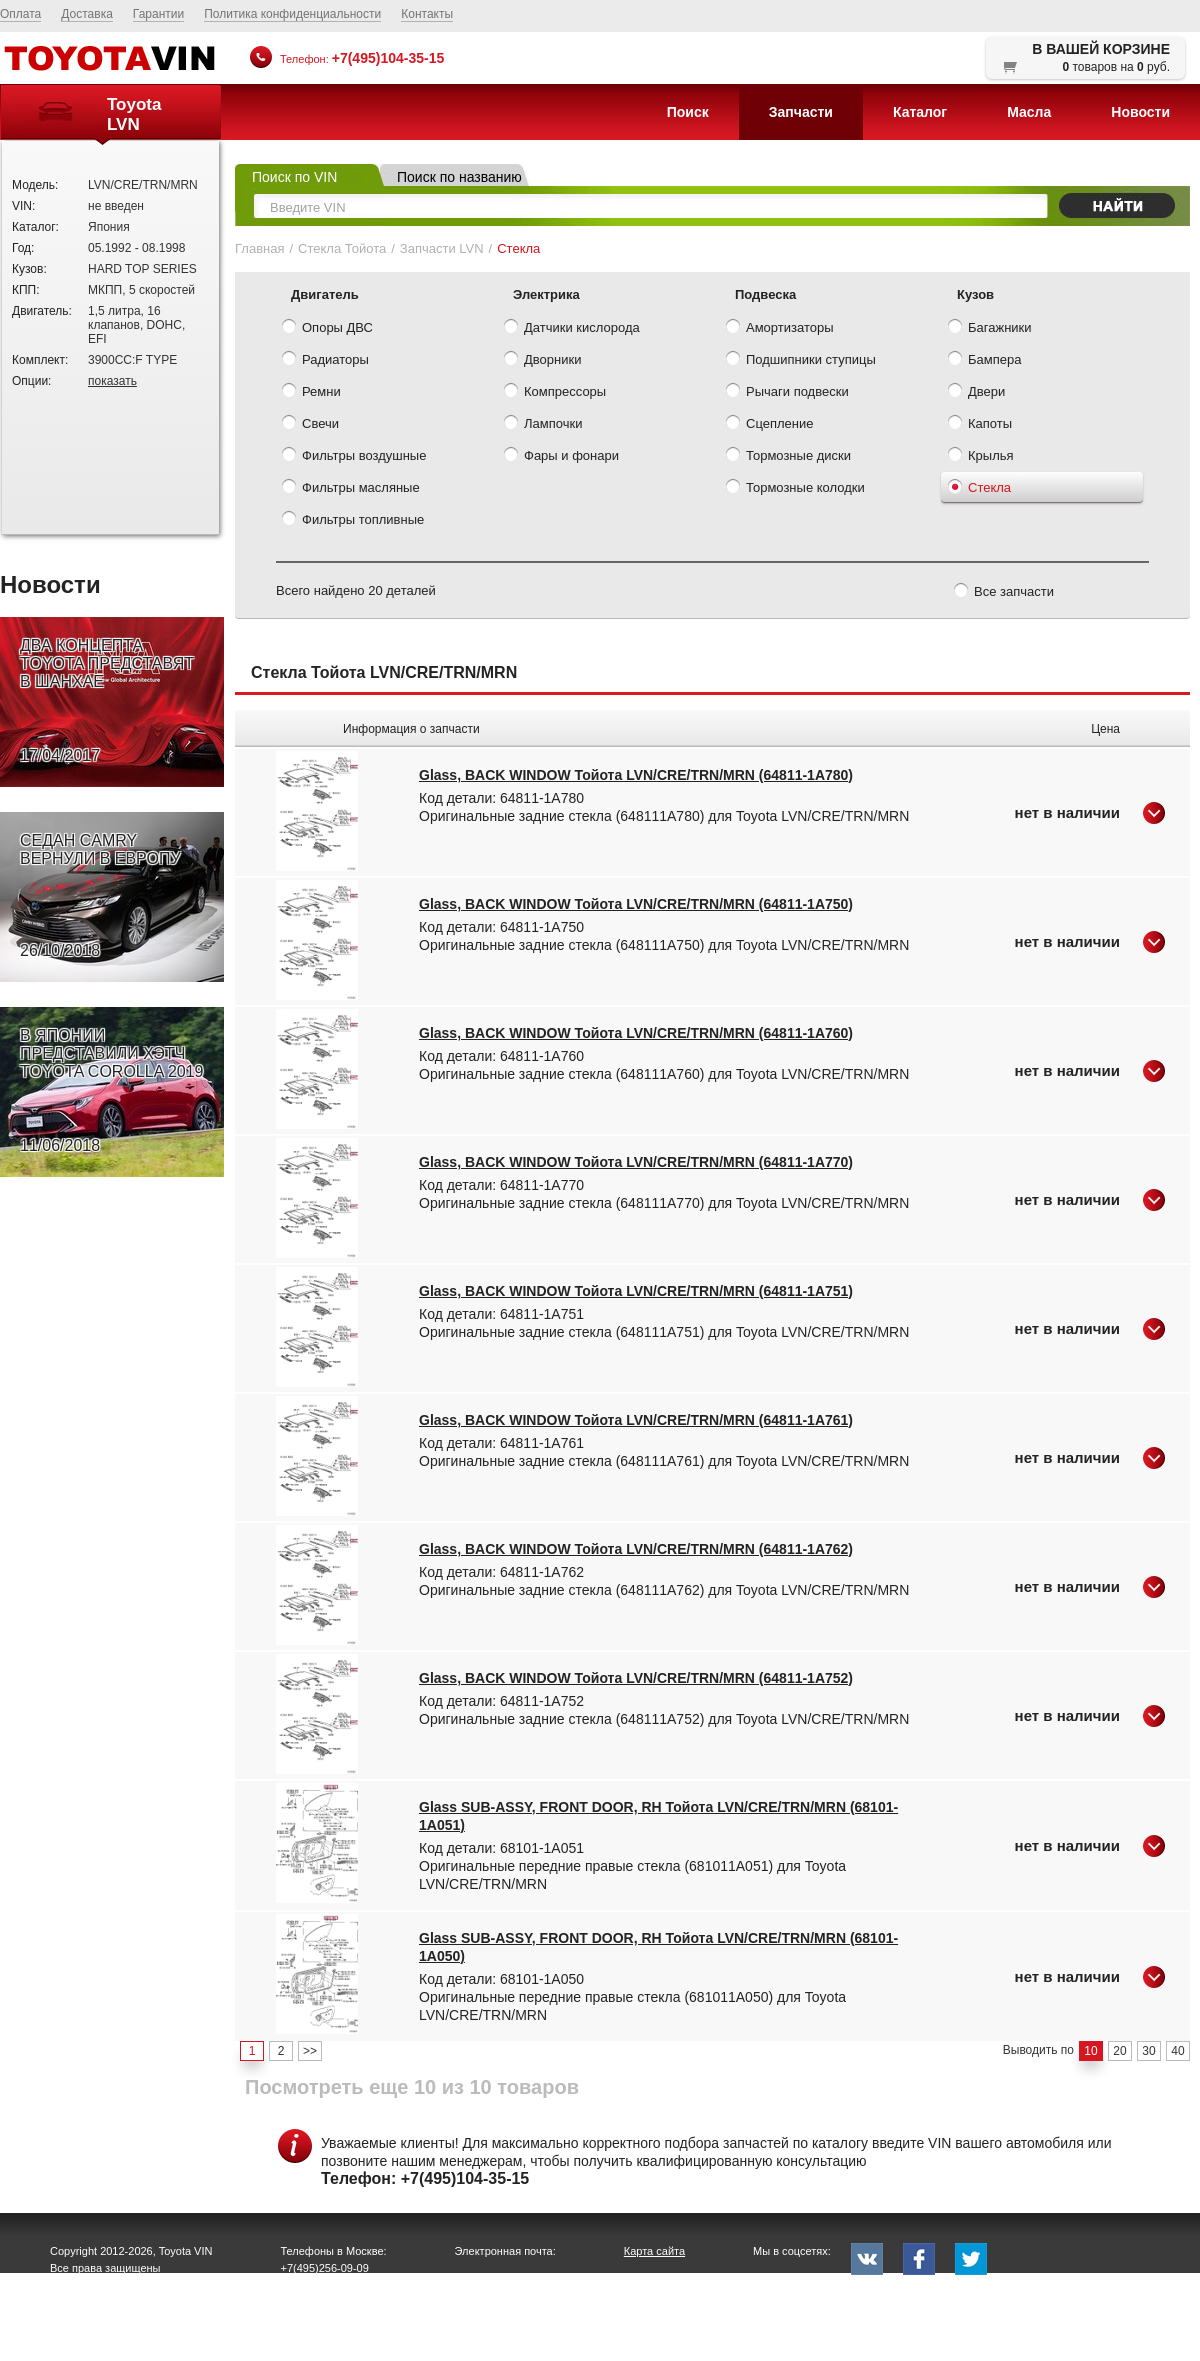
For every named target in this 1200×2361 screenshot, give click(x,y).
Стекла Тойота (342, 248)
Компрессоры (555, 393)
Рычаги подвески (787, 393)
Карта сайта (654, 2251)
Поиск (688, 112)
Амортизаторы (780, 329)
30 (1148, 2051)
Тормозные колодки (795, 489)
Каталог (920, 112)
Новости (1140, 112)
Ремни (311, 393)
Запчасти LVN (442, 248)
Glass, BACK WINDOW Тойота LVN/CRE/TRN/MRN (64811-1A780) (636, 775)
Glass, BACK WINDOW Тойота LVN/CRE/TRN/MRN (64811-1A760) (636, 1033)
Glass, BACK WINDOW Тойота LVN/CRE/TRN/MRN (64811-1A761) (636, 1420)
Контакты (427, 14)
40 (1177, 2051)
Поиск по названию (459, 177)
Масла (1029, 112)
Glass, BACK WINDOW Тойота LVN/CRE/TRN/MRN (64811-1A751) (636, 1291)
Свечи (310, 425)
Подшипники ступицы (801, 361)
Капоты (980, 425)
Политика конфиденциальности (292, 14)
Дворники (542, 361)
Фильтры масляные (351, 489)
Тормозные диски (788, 457)
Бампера (984, 361)
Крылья (981, 457)
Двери (976, 393)
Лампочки (543, 425)
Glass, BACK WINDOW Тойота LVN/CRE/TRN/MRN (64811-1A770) (636, 1162)
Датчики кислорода (572, 329)
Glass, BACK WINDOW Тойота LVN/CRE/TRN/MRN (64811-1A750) (636, 904)
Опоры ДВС (327, 329)
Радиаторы (325, 361)
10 (1090, 2051)
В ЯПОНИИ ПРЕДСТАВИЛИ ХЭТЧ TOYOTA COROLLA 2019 (112, 1091)
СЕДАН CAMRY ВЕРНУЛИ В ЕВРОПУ (100, 896)
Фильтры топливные (353, 521)
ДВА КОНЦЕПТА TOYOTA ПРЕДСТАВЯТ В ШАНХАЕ (107, 701)
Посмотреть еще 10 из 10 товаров (412, 2087)
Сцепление (769, 425)
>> (310, 2051)
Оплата (20, 14)
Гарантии (158, 14)
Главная (259, 248)
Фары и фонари (561, 457)
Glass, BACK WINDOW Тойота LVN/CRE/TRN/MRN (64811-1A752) (636, 1678)
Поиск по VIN (294, 177)
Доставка (87, 14)
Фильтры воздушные (354, 457)
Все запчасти (1004, 593)
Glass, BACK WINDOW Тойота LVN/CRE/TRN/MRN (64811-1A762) (636, 1549)
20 (1119, 2051)
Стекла (979, 489)
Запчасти (801, 112)
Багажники (990, 329)
